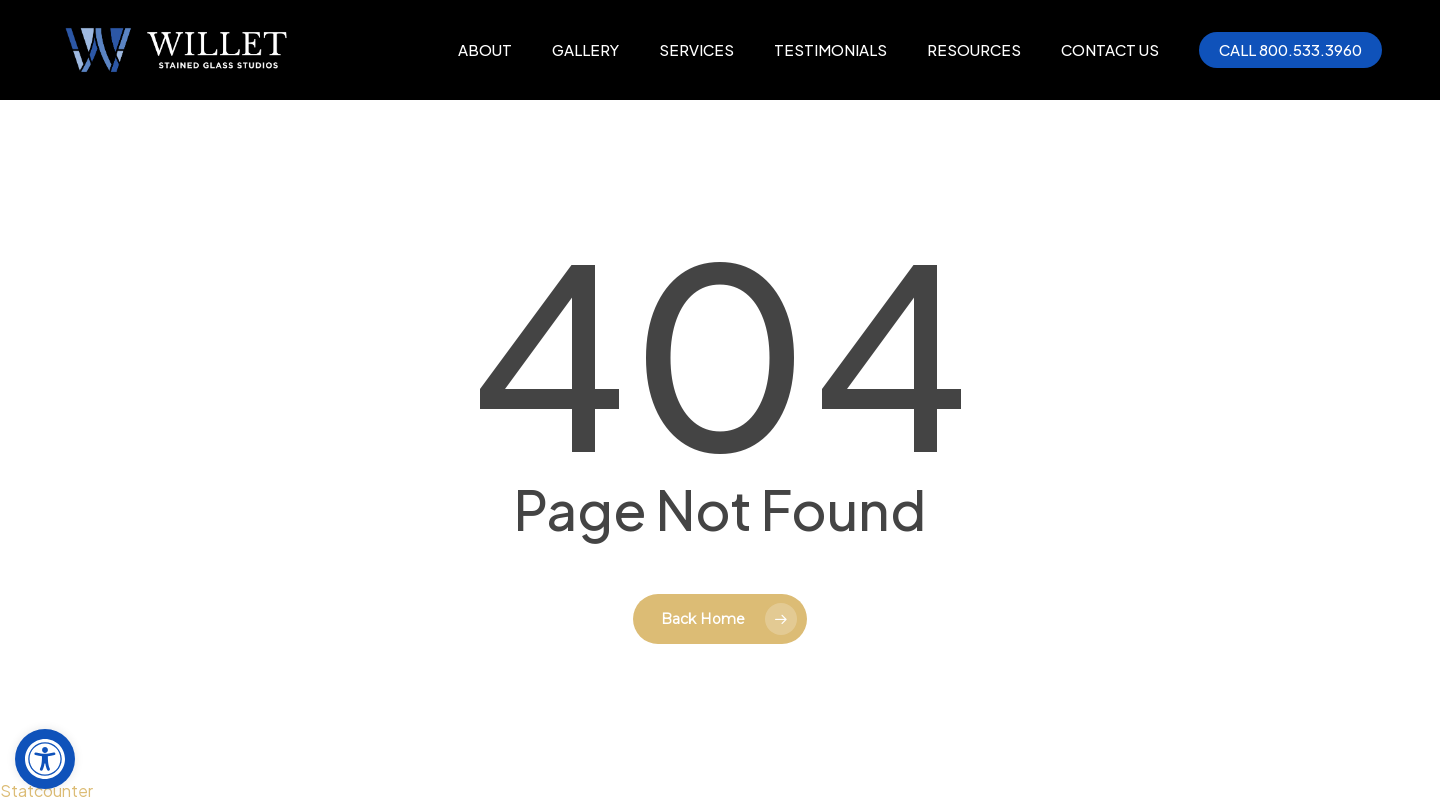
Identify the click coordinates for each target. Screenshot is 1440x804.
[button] (45, 759)
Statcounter (46, 790)
